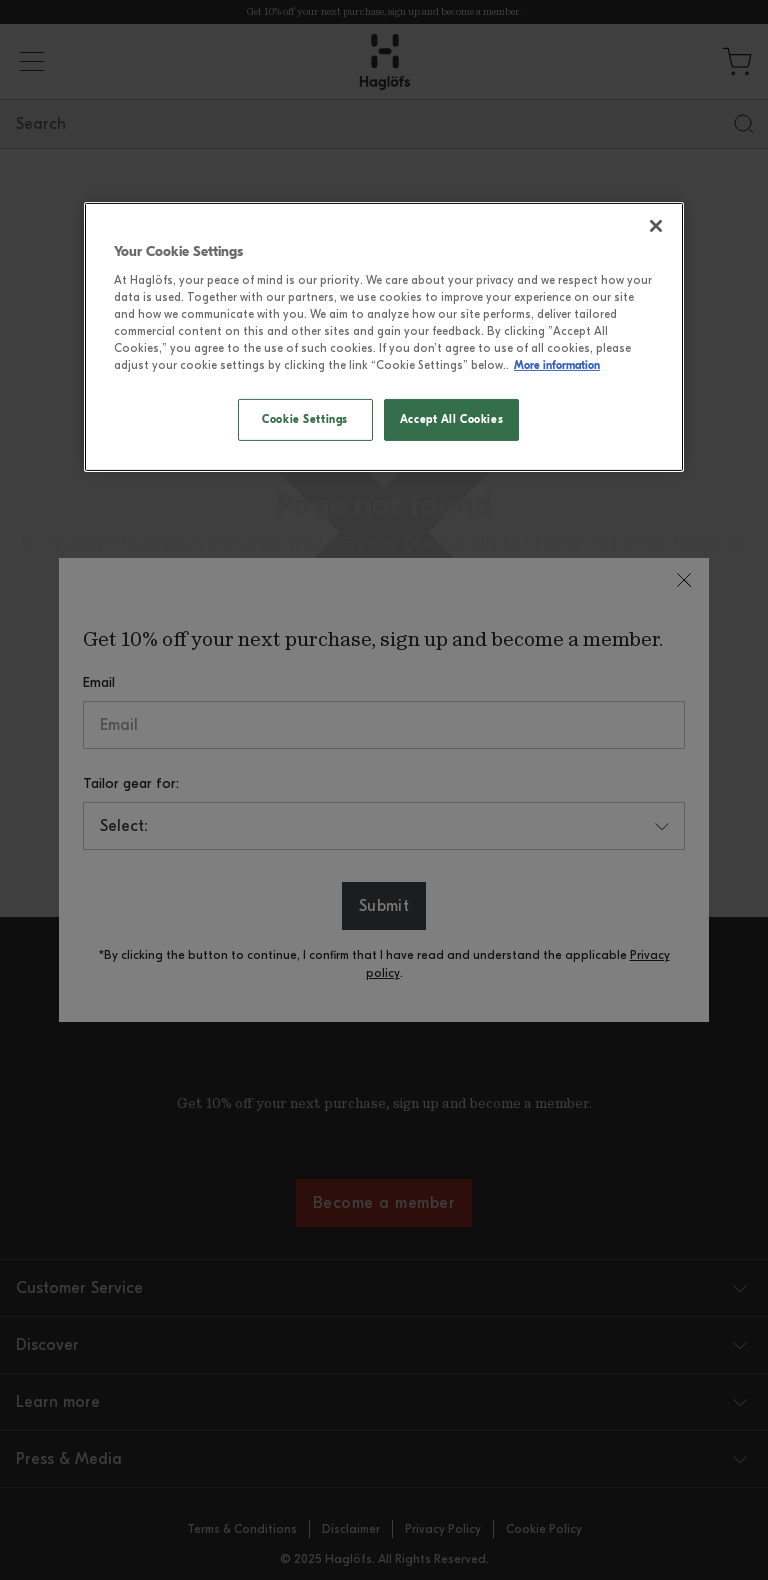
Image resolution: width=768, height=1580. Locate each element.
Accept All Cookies (451, 419)
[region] (384, 337)
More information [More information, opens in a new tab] (557, 365)
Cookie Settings (305, 419)
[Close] (656, 226)
